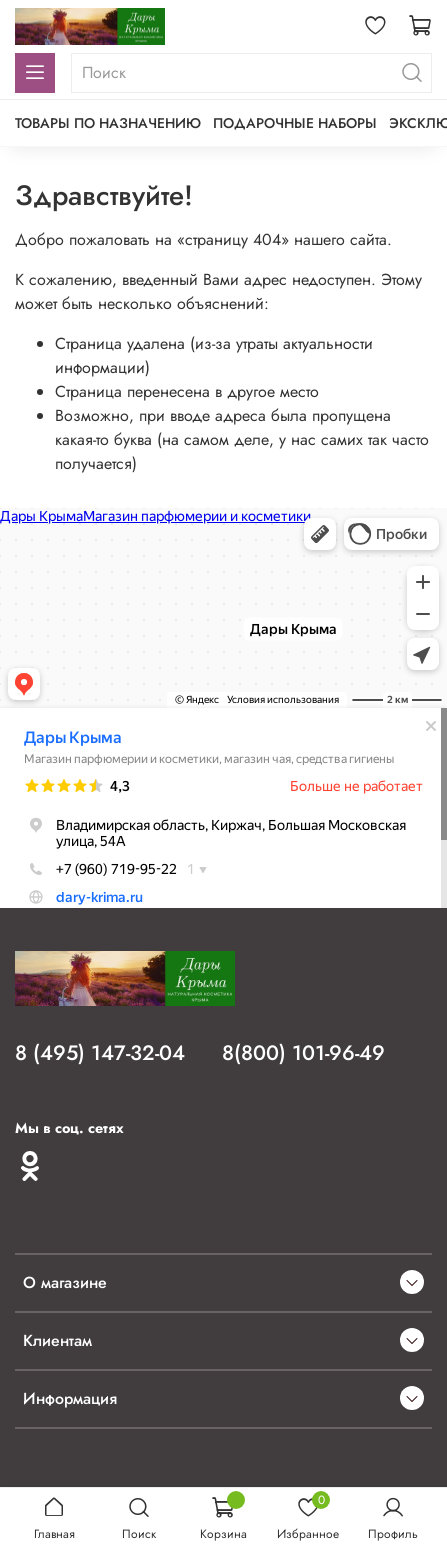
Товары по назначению (108, 123)
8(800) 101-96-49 (303, 1053)
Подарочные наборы (295, 123)
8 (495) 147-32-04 (100, 1053)
